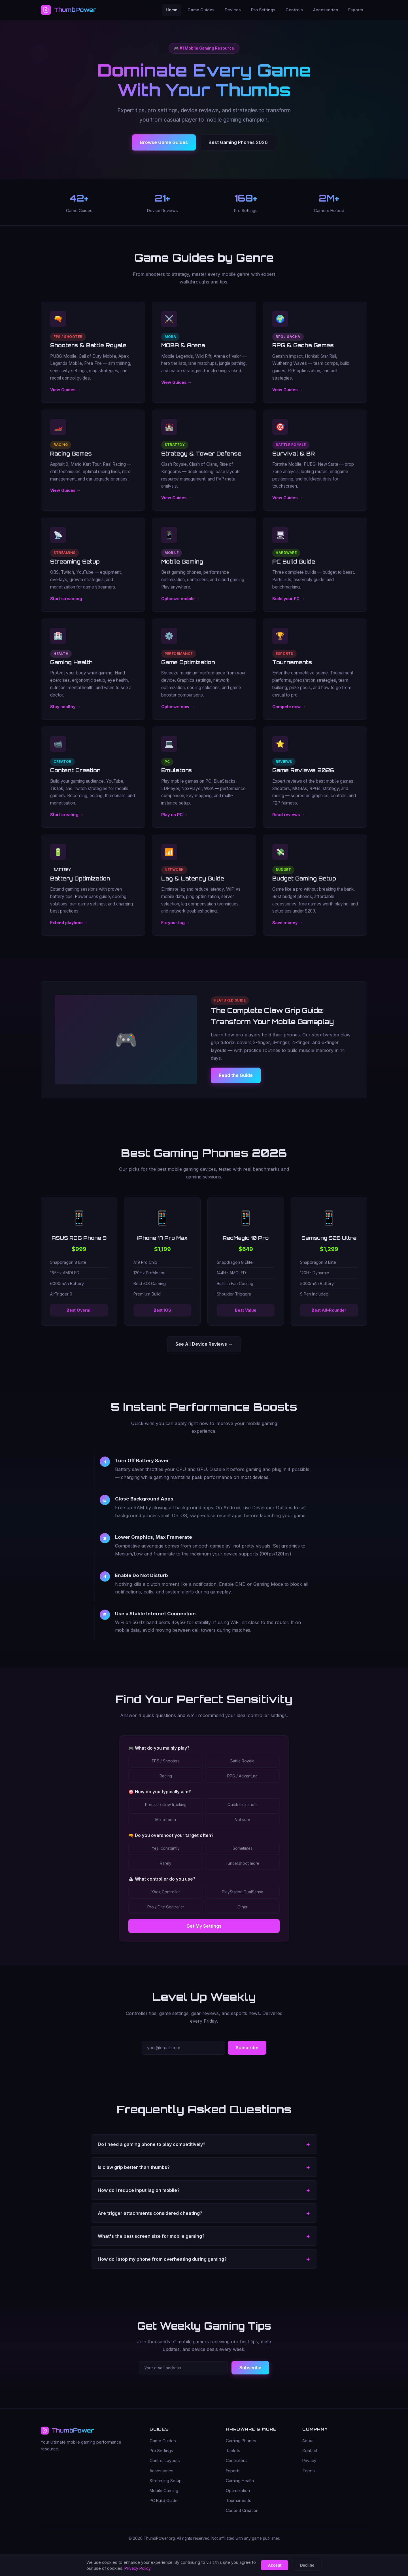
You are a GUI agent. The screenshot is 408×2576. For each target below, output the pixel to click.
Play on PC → (174, 822)
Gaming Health (240, 2480)
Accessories (325, 9)
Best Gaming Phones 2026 (238, 142)
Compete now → (289, 714)
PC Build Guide (164, 2500)
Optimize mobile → (180, 605)
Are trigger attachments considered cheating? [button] (150, 2220)
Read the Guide (236, 1082)
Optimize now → (177, 714)
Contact (309, 2450)
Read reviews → (288, 822)
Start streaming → (68, 605)
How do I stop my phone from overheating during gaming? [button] (162, 2266)
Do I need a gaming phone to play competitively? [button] (151, 2151)
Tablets (233, 2450)
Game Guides (201, 9)
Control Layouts (165, 2460)
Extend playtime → (69, 930)
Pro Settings (263, 9)
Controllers (236, 2460)
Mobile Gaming (164, 2490)
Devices (233, 9)
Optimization (238, 2490)
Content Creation (242, 2510)
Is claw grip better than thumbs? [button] (134, 2174)
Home (171, 9)
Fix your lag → (175, 930)
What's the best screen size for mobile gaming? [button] (151, 2243)
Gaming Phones (241, 2441)
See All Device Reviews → (204, 1344)
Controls (294, 9)
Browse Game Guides (164, 142)
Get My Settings (204, 1933)
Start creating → (67, 822)
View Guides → (65, 397)
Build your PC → (288, 605)
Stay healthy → (65, 714)
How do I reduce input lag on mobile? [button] (139, 2197)
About (308, 2441)
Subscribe (247, 2055)
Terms (308, 2470)
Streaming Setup (166, 2480)
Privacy (309, 2460)
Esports (355, 9)
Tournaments (238, 2500)
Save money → (287, 930)
